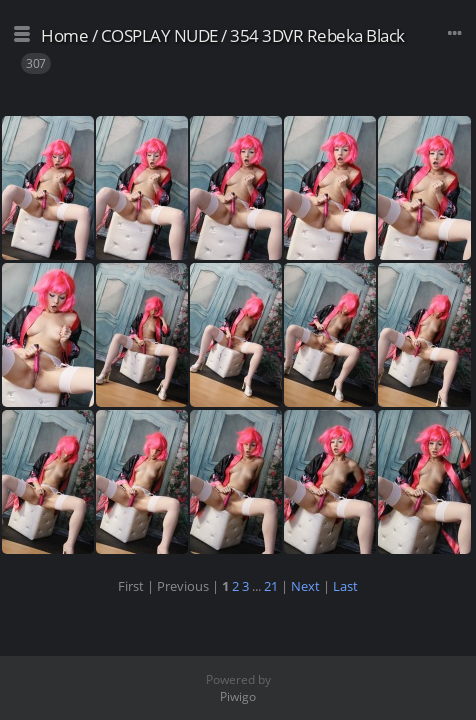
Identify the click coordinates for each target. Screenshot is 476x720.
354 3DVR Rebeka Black (317, 35)
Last (345, 586)
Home (64, 35)
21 (271, 586)
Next (305, 586)
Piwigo (238, 696)
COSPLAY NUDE (159, 35)
